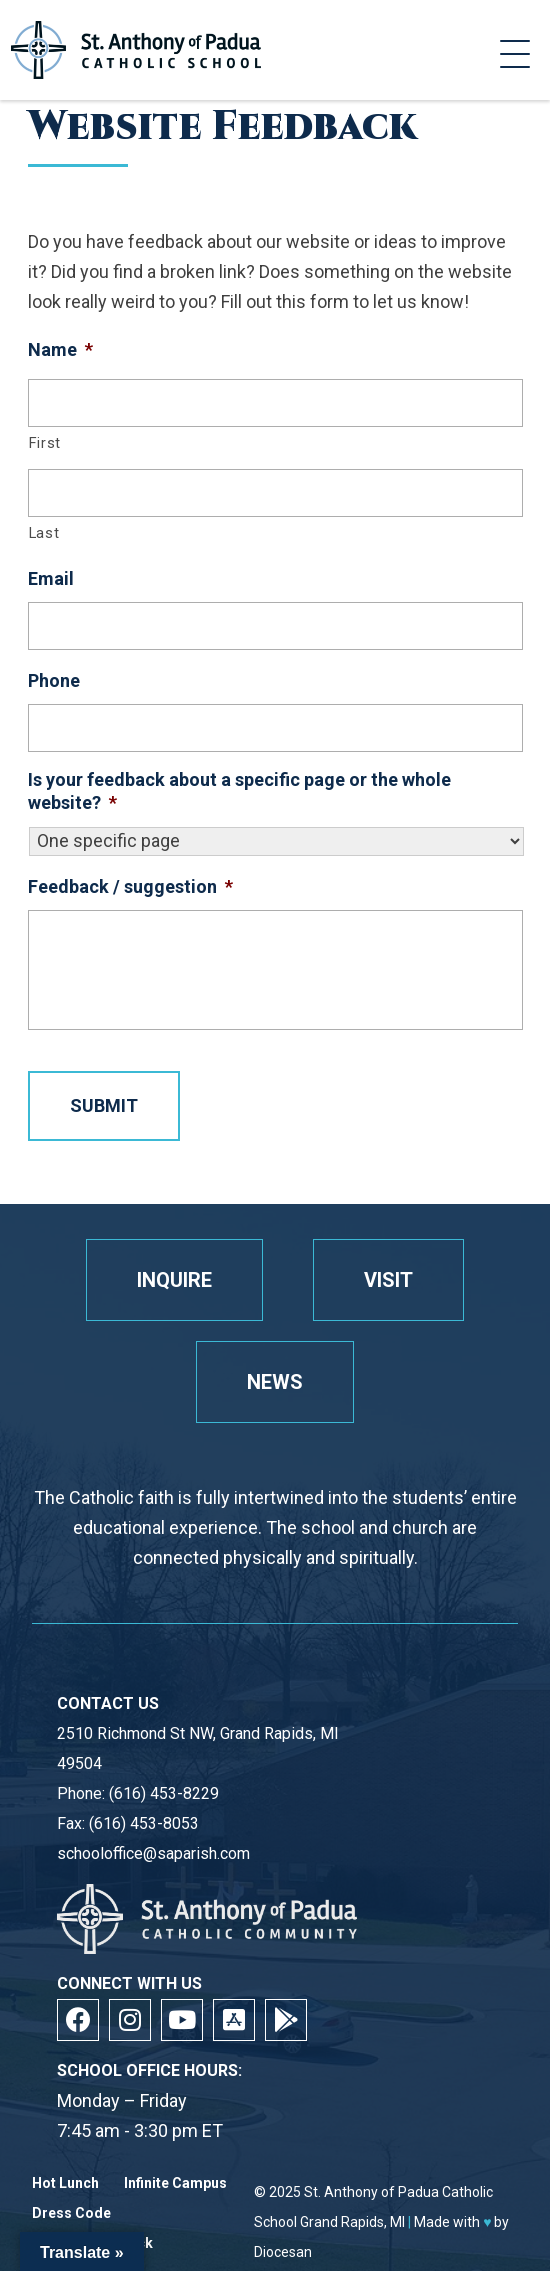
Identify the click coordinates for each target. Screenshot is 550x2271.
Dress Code (71, 2213)
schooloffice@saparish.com (153, 1853)
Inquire (174, 1280)
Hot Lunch (65, 2183)
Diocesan (283, 2252)
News (275, 1382)
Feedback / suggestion (130, 886)
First (45, 443)
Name (60, 349)
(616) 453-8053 (144, 1823)
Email (51, 578)
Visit (388, 1280)
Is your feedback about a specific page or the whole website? (239, 791)
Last (44, 533)
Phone (54, 680)
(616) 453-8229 (164, 1793)
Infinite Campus (175, 2183)
